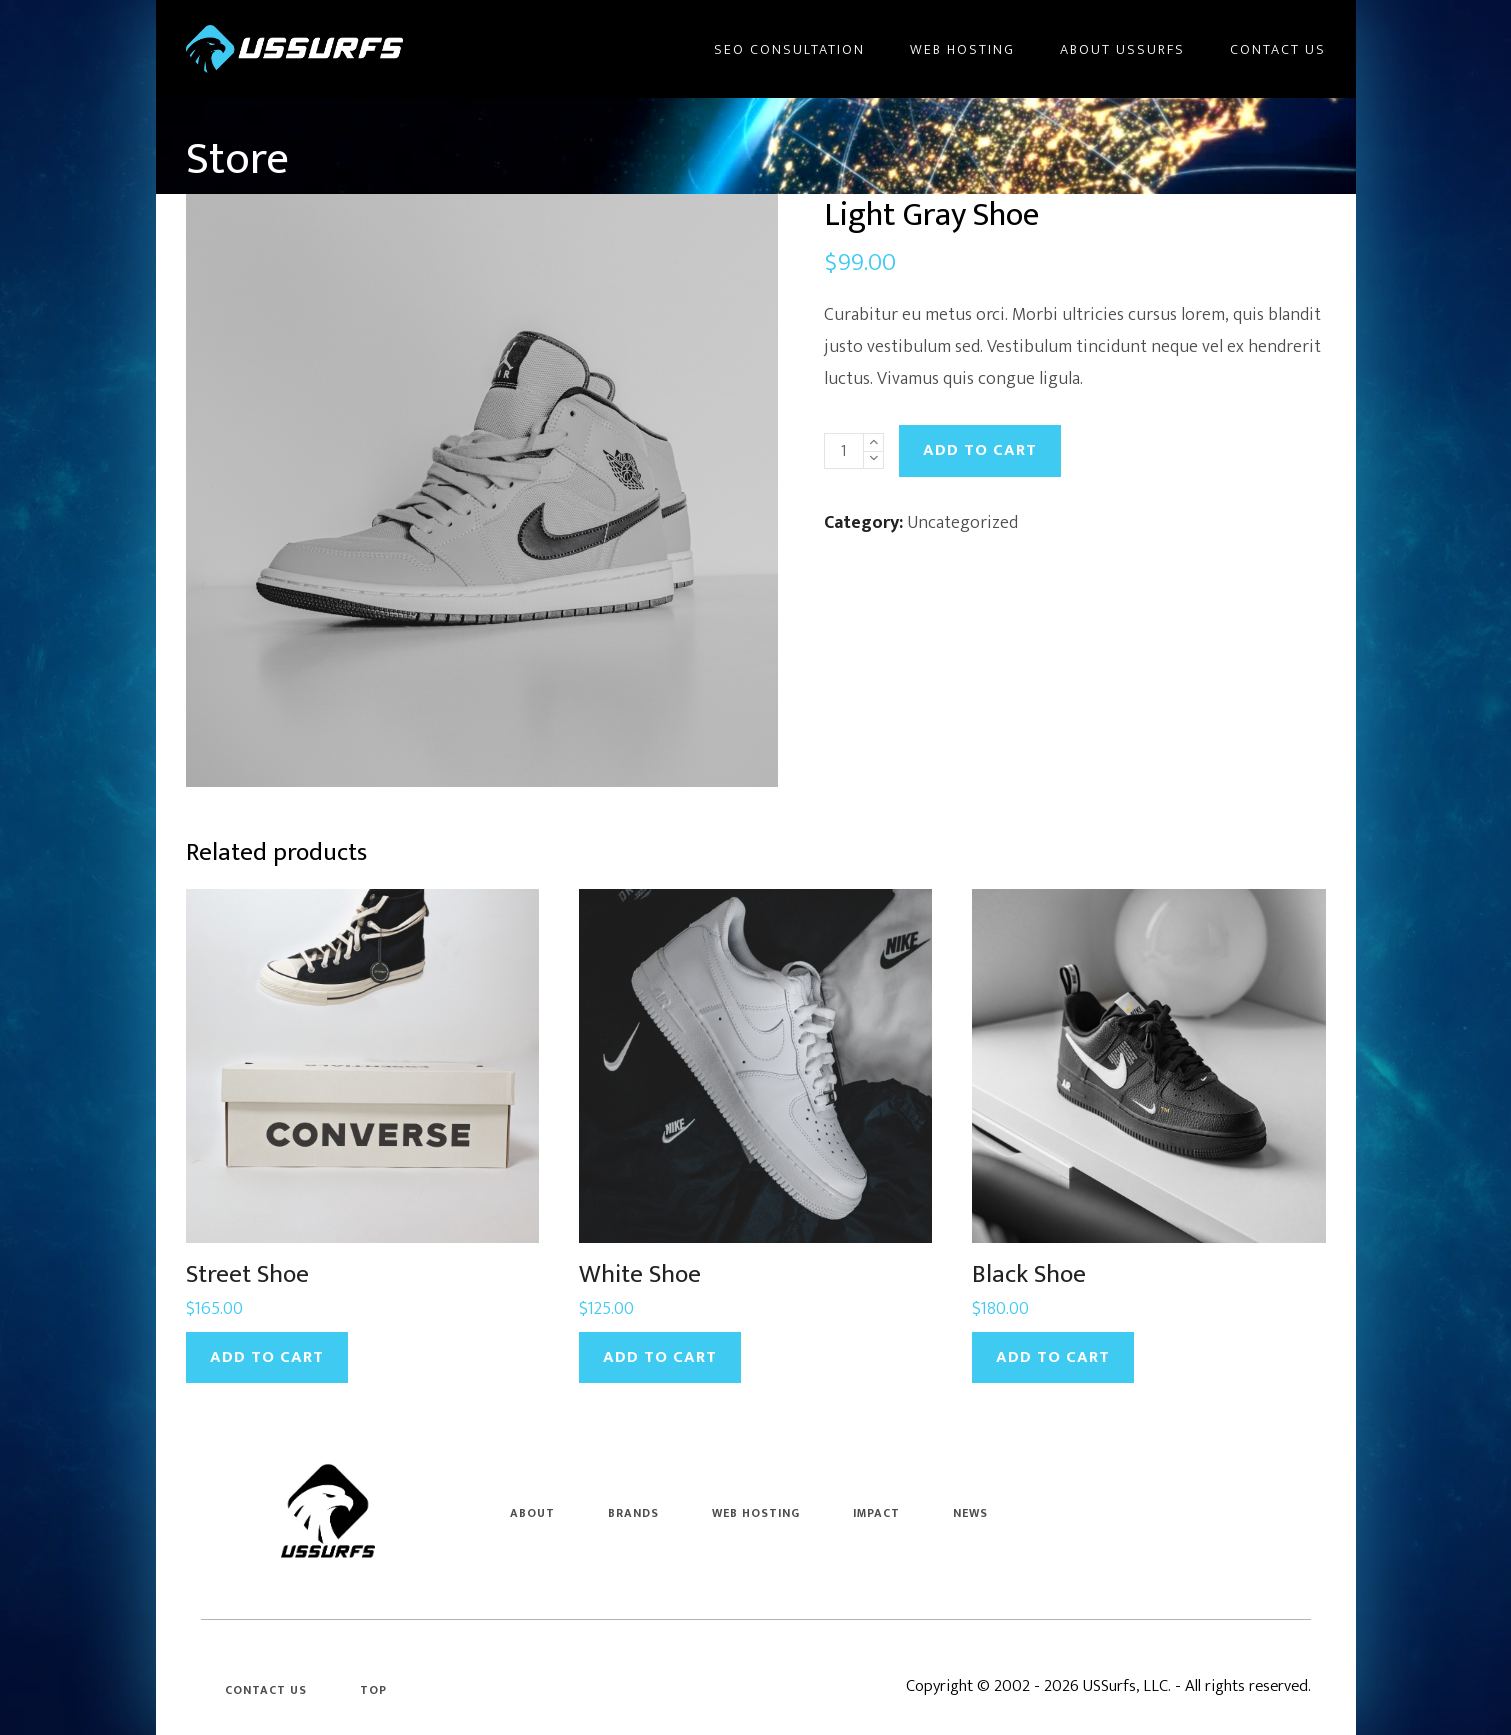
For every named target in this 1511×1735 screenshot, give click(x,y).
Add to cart (980, 450)
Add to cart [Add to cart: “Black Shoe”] (1053, 1357)
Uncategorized (962, 523)
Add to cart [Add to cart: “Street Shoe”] (267, 1357)
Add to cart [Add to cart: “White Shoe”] (660, 1357)
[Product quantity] (844, 451)
